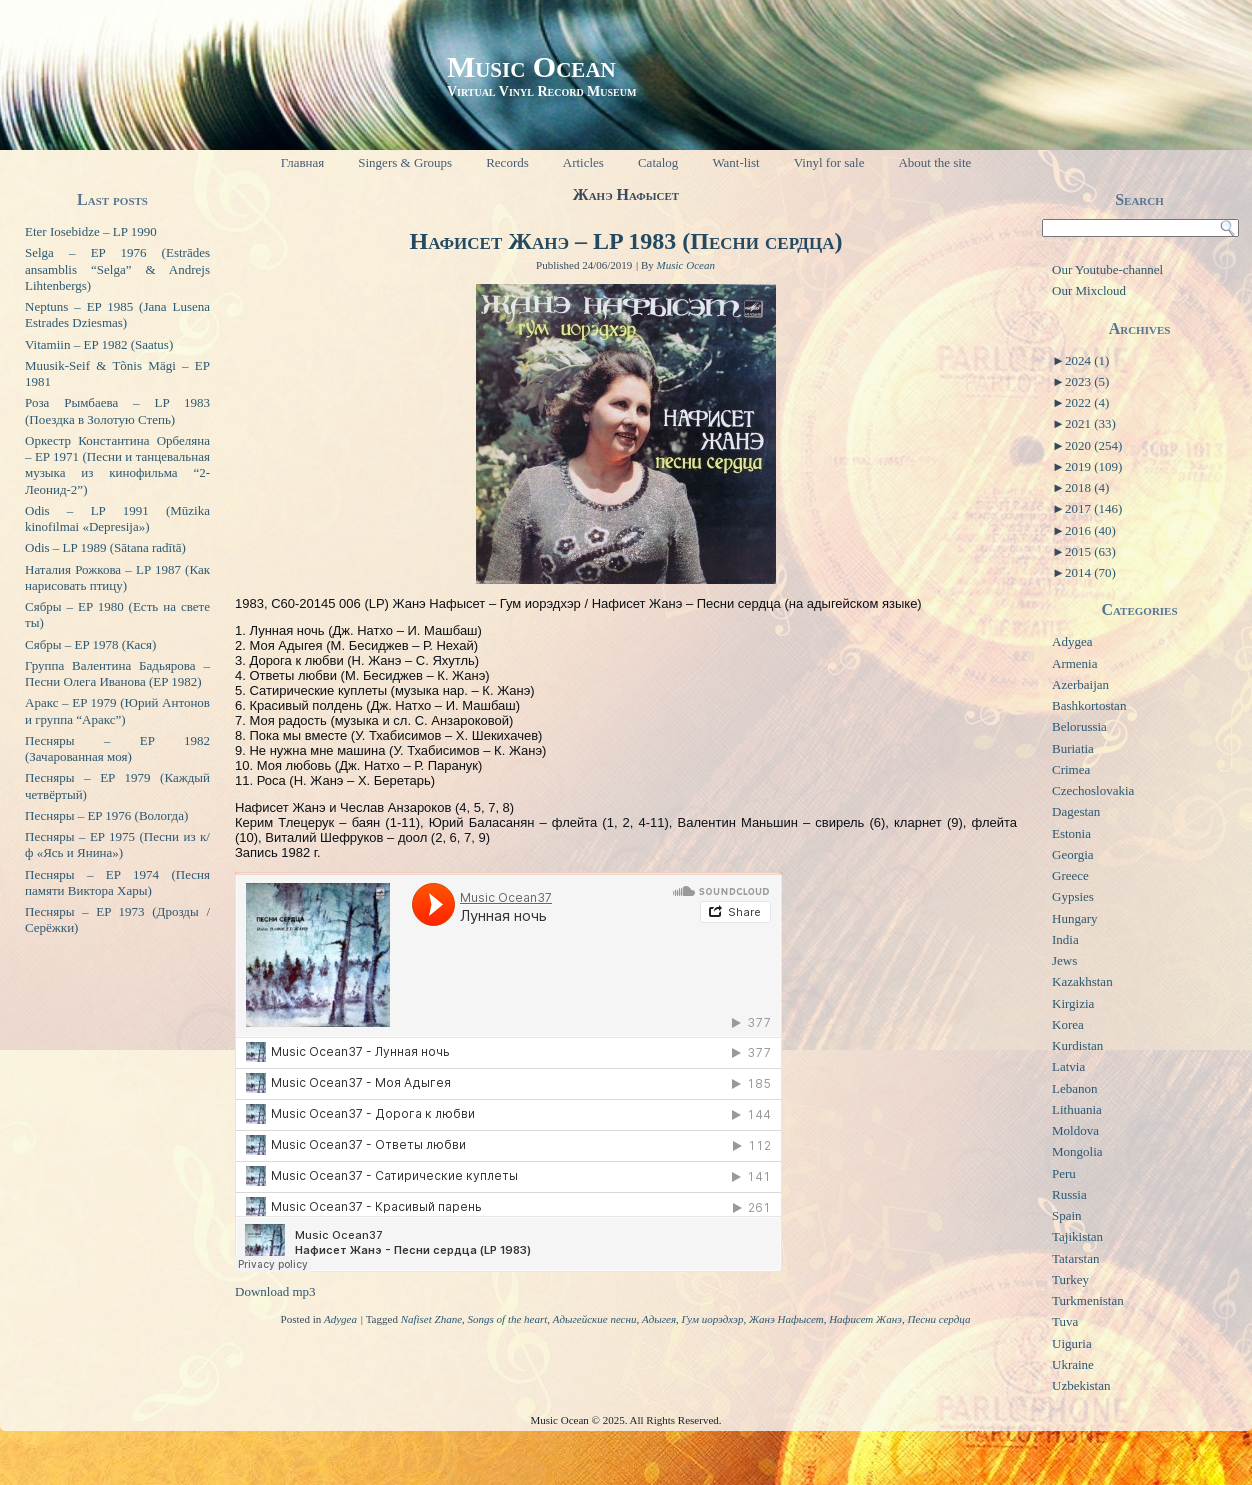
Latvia (1068, 1066)
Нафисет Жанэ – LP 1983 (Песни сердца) (626, 241)
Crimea (1071, 769)
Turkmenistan (1088, 1300)
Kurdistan (1077, 1045)
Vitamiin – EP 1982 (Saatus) (99, 344)
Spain (1067, 1215)
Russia (1069, 1194)
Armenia (1074, 663)
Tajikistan (1077, 1236)
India (1065, 939)
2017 (1093, 508)
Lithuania (1077, 1109)
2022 (1087, 402)
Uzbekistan (1081, 1385)
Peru (1064, 1173)
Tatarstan (1075, 1258)
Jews (1064, 960)
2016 (1090, 530)
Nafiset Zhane (431, 1319)
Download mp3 (275, 1291)
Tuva (1065, 1321)
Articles (583, 162)
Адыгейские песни (595, 1319)
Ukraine (1073, 1364)
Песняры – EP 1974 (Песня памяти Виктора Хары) (117, 882)
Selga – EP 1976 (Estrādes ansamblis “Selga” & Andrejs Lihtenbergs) (117, 269)
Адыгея (659, 1319)
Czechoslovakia (1093, 790)
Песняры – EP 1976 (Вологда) (106, 815)
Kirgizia (1073, 1003)
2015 (1090, 551)
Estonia (1071, 833)
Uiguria (1072, 1343)
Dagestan (1076, 811)
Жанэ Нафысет (786, 1319)
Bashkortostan (1089, 705)
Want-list (735, 162)
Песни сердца (938, 1319)
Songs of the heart (508, 1319)
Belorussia (1079, 726)
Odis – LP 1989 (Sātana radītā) (105, 547)
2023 (1087, 381)
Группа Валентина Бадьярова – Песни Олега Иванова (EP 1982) (117, 673)
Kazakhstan (1082, 981)
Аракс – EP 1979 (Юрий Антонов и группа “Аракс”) (117, 710)
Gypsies (1073, 896)
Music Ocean (531, 66)
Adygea (340, 1319)
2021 (1090, 423)
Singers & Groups (405, 162)
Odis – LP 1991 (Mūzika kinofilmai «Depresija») (117, 518)
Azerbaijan (1080, 684)
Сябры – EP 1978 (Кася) (90, 644)
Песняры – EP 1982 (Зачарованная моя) (117, 748)
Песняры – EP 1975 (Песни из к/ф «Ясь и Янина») (117, 844)
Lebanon (1074, 1088)
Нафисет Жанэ (865, 1319)
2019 (1093, 466)
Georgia (1073, 854)
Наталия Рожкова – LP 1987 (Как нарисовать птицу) (117, 577)
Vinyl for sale (829, 162)
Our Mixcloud (1089, 290)
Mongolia (1077, 1151)
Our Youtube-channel (1107, 269)
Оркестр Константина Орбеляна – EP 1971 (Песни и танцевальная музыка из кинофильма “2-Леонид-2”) (117, 465)
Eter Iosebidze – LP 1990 (91, 231)
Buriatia (1073, 748)
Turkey (1070, 1279)
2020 (1093, 445)
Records (507, 162)
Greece (1070, 875)
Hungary (1075, 918)
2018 (1087, 487)
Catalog (658, 162)
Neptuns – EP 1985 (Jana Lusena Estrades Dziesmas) (117, 314)
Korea (1068, 1024)
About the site (934, 162)
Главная (303, 162)
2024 (1087, 360)
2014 (1090, 572)
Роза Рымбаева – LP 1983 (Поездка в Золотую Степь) (117, 410)
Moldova (1075, 1130)
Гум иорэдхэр (713, 1319)
